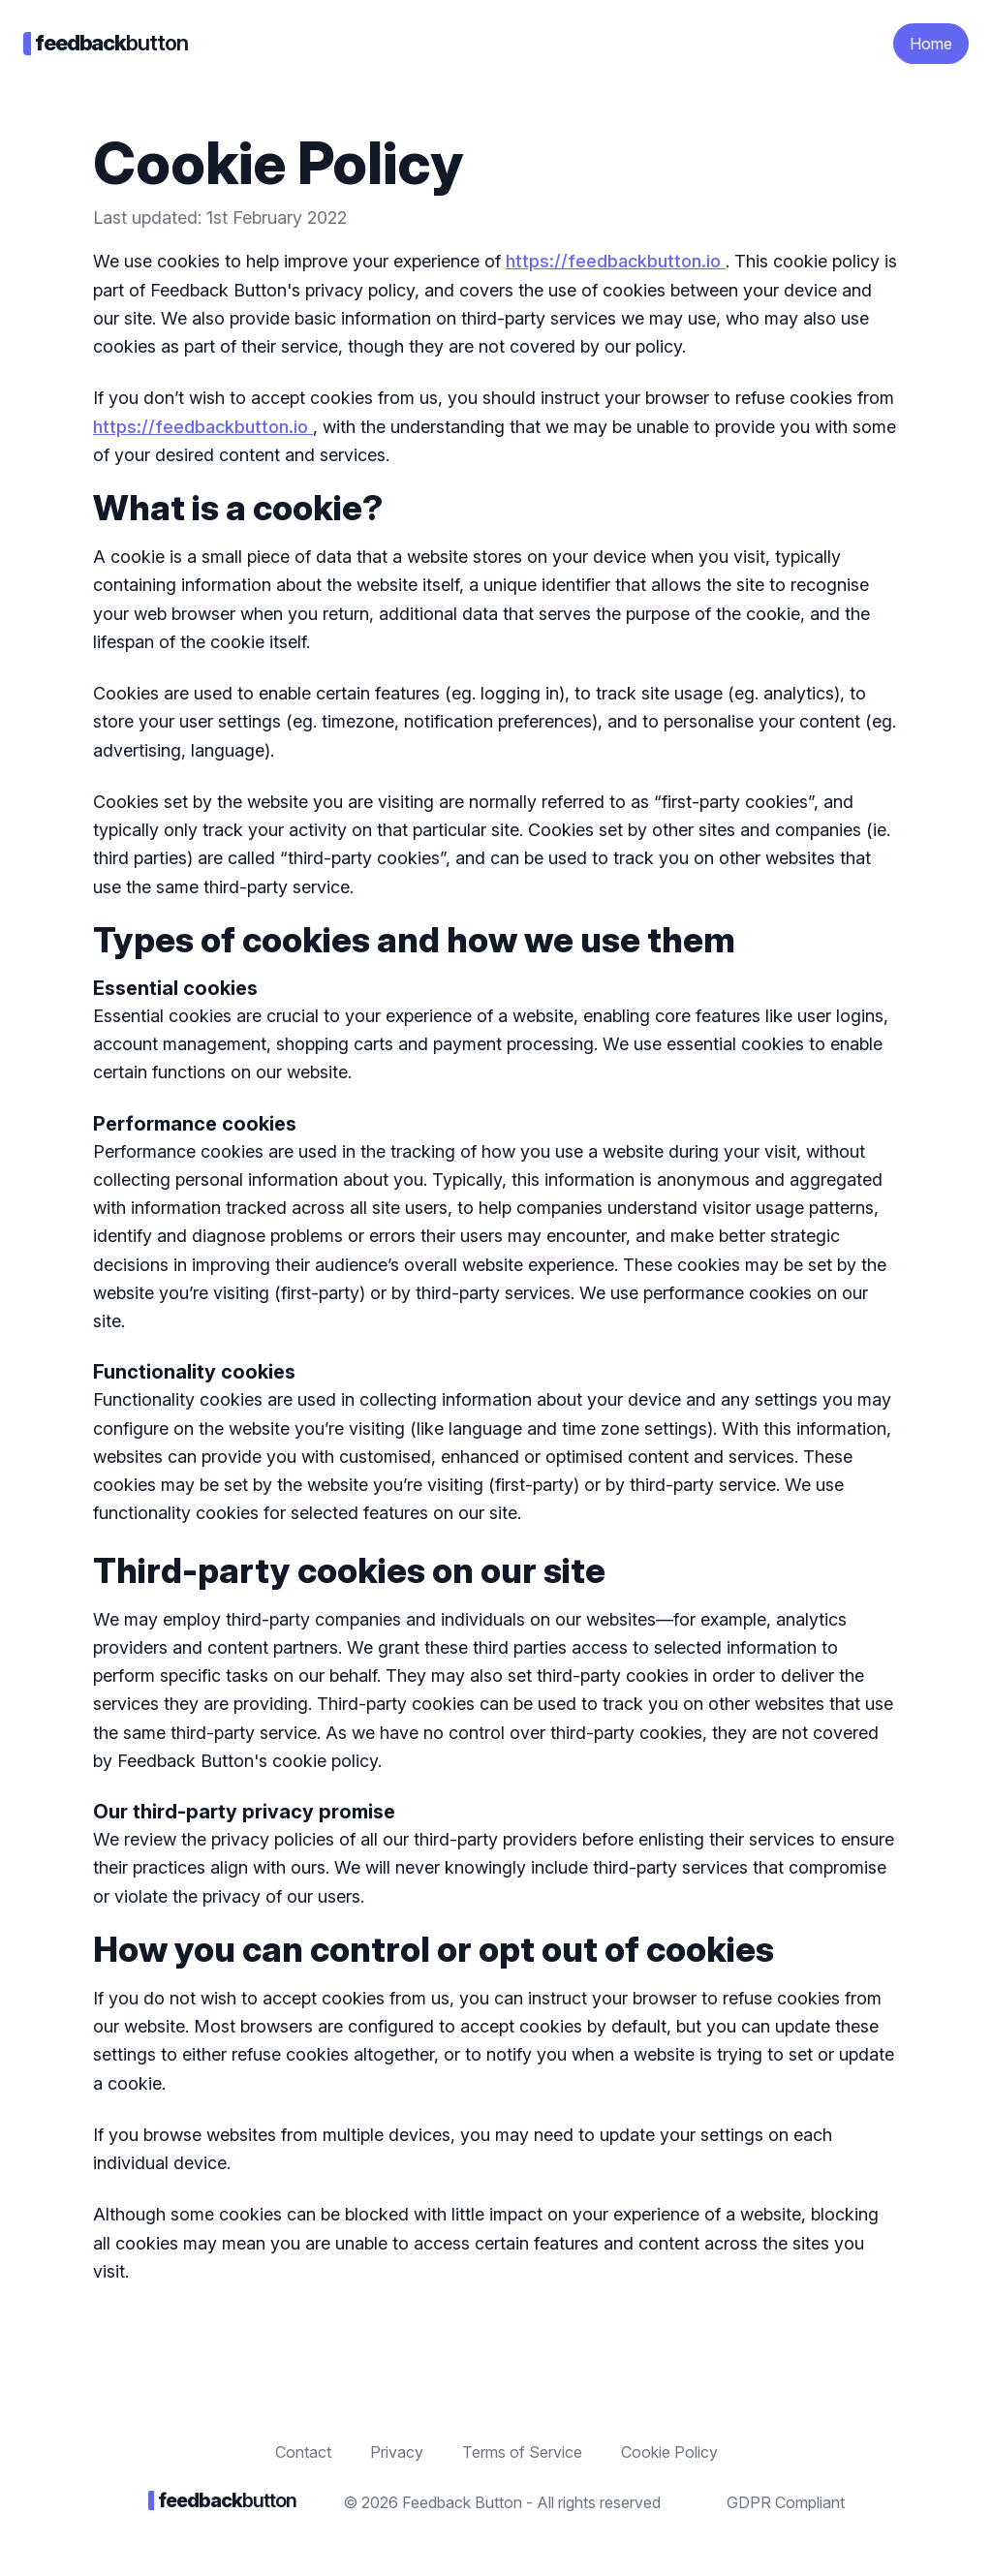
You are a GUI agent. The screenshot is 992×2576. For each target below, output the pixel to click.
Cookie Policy (669, 2452)
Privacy (396, 2452)
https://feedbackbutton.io (616, 261)
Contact (303, 2452)
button (105, 43)
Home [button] (931, 43)
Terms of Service (522, 2452)
